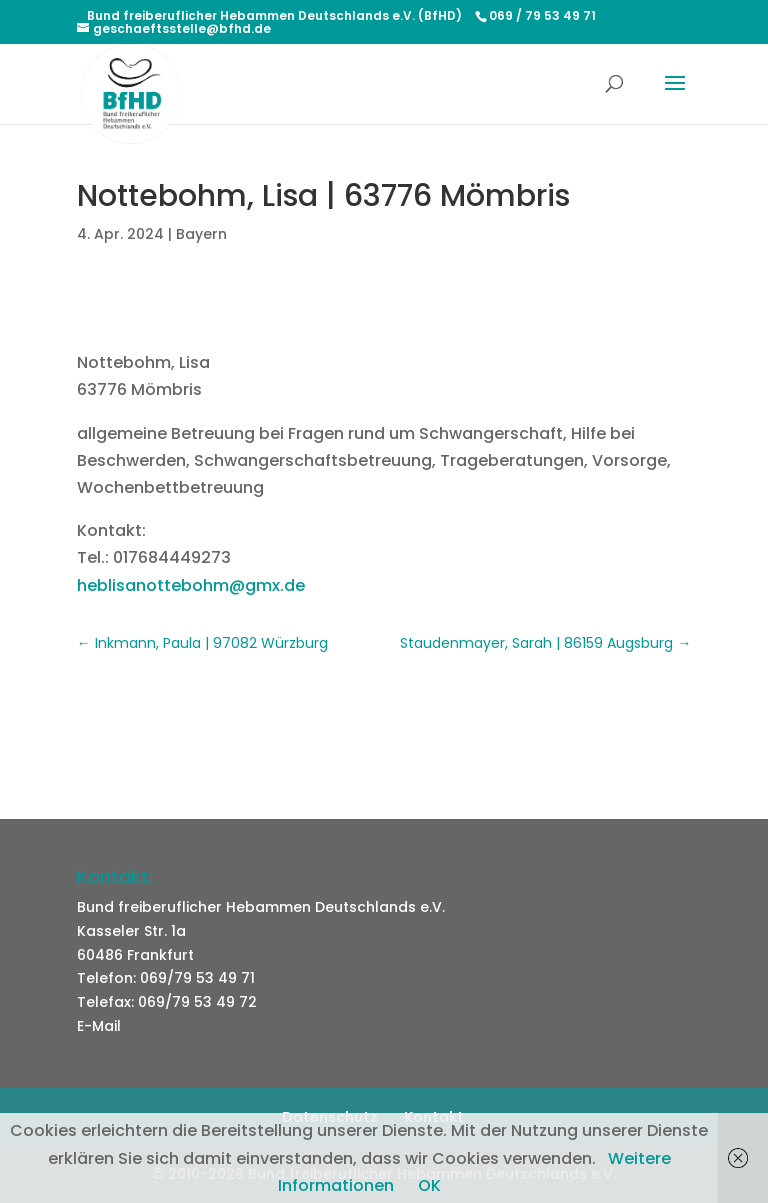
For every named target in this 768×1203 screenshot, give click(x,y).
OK (429, 1185)
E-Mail (99, 1026)
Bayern (201, 234)
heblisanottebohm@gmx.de (191, 585)
